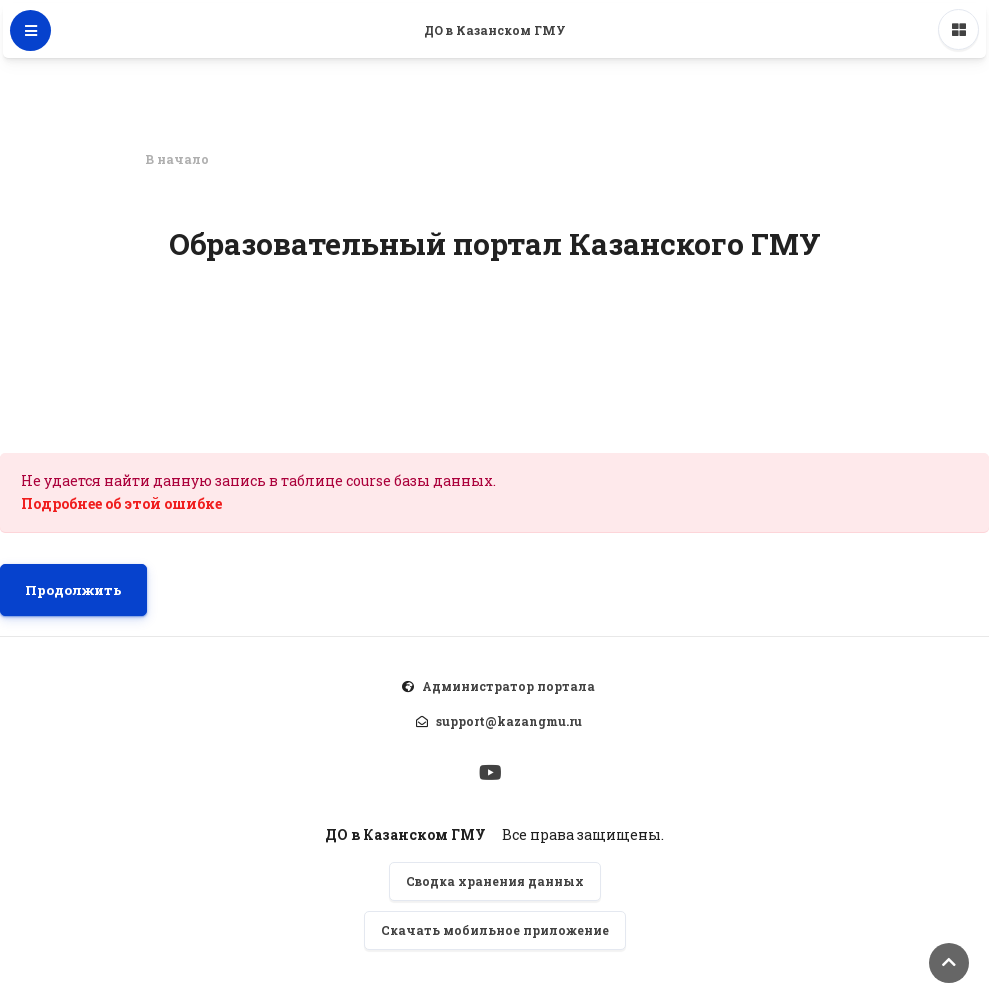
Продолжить (73, 590)
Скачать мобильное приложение (495, 930)
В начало (177, 159)
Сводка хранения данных (495, 881)
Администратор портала (508, 686)
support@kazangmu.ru (509, 721)
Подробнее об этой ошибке (121, 503)
